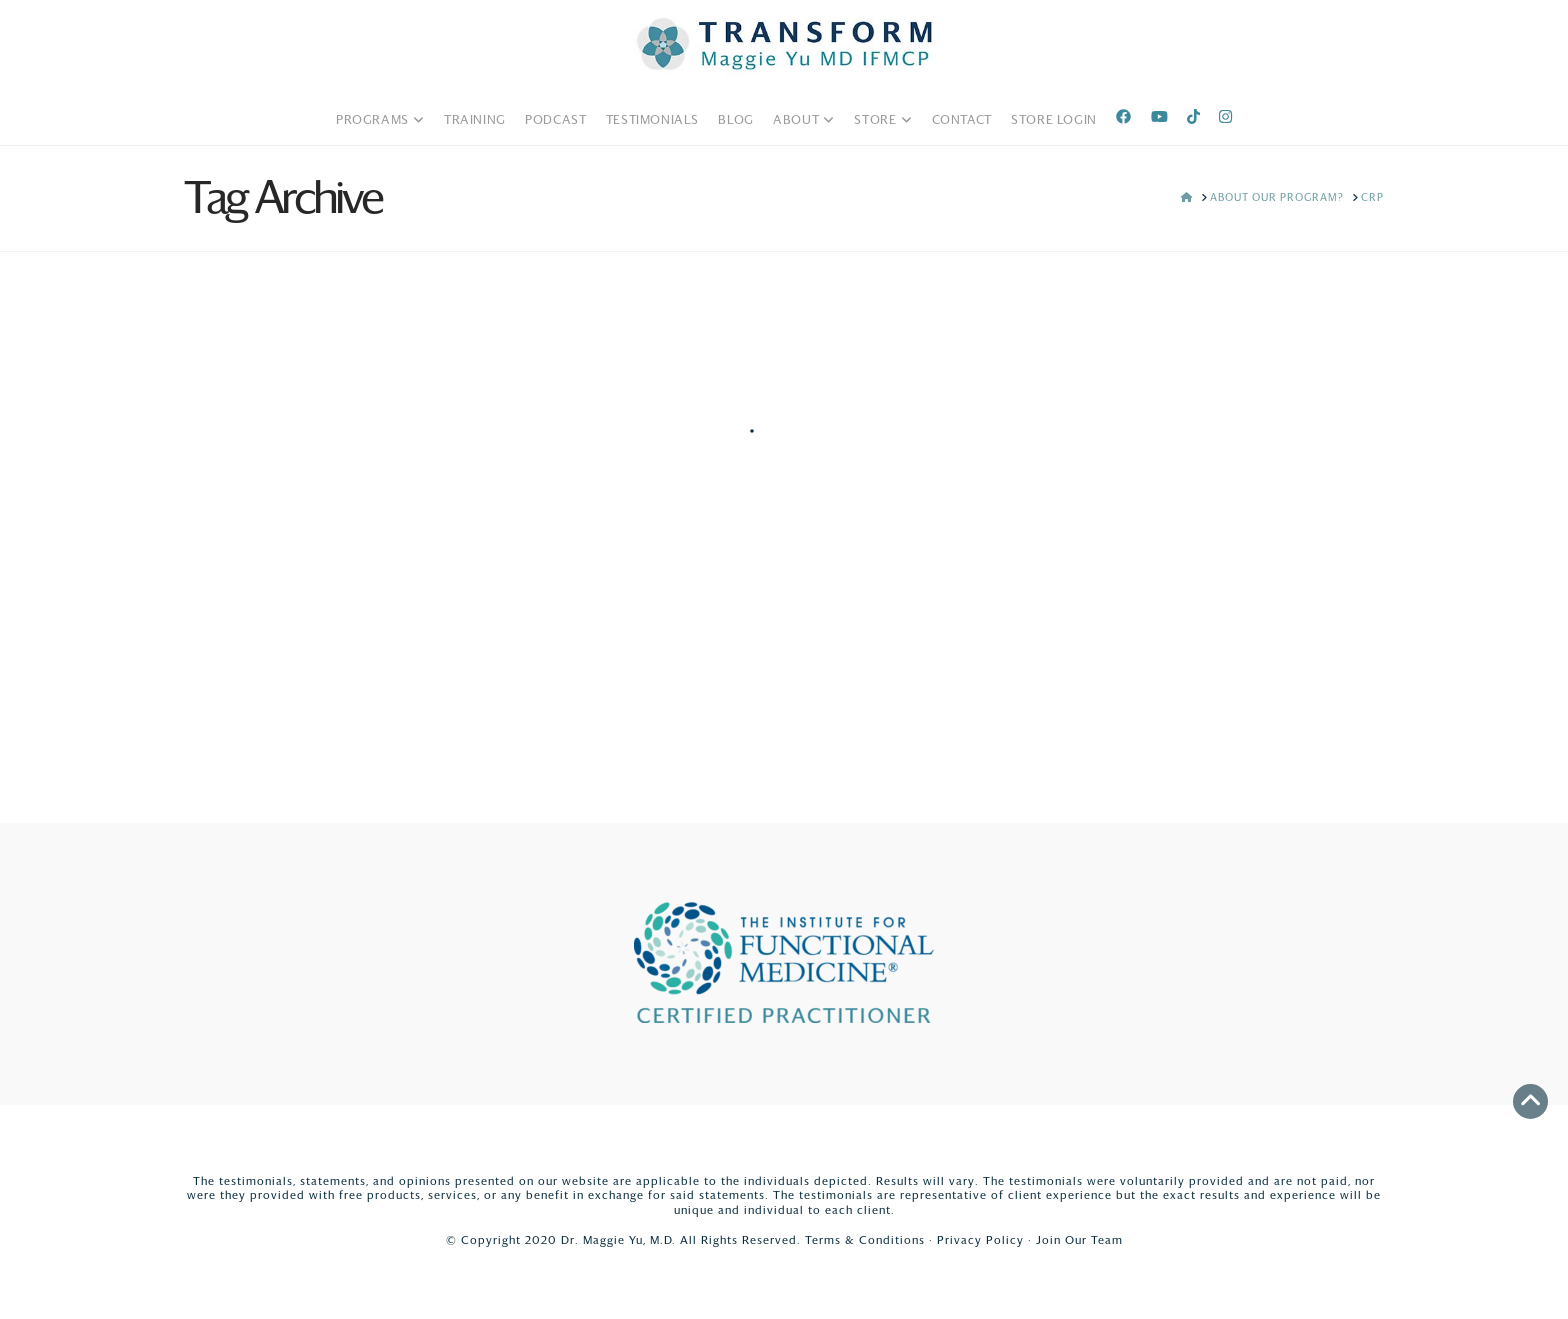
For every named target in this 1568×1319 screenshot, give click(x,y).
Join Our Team (1079, 1240)
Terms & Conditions (865, 1240)
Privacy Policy (980, 1240)
